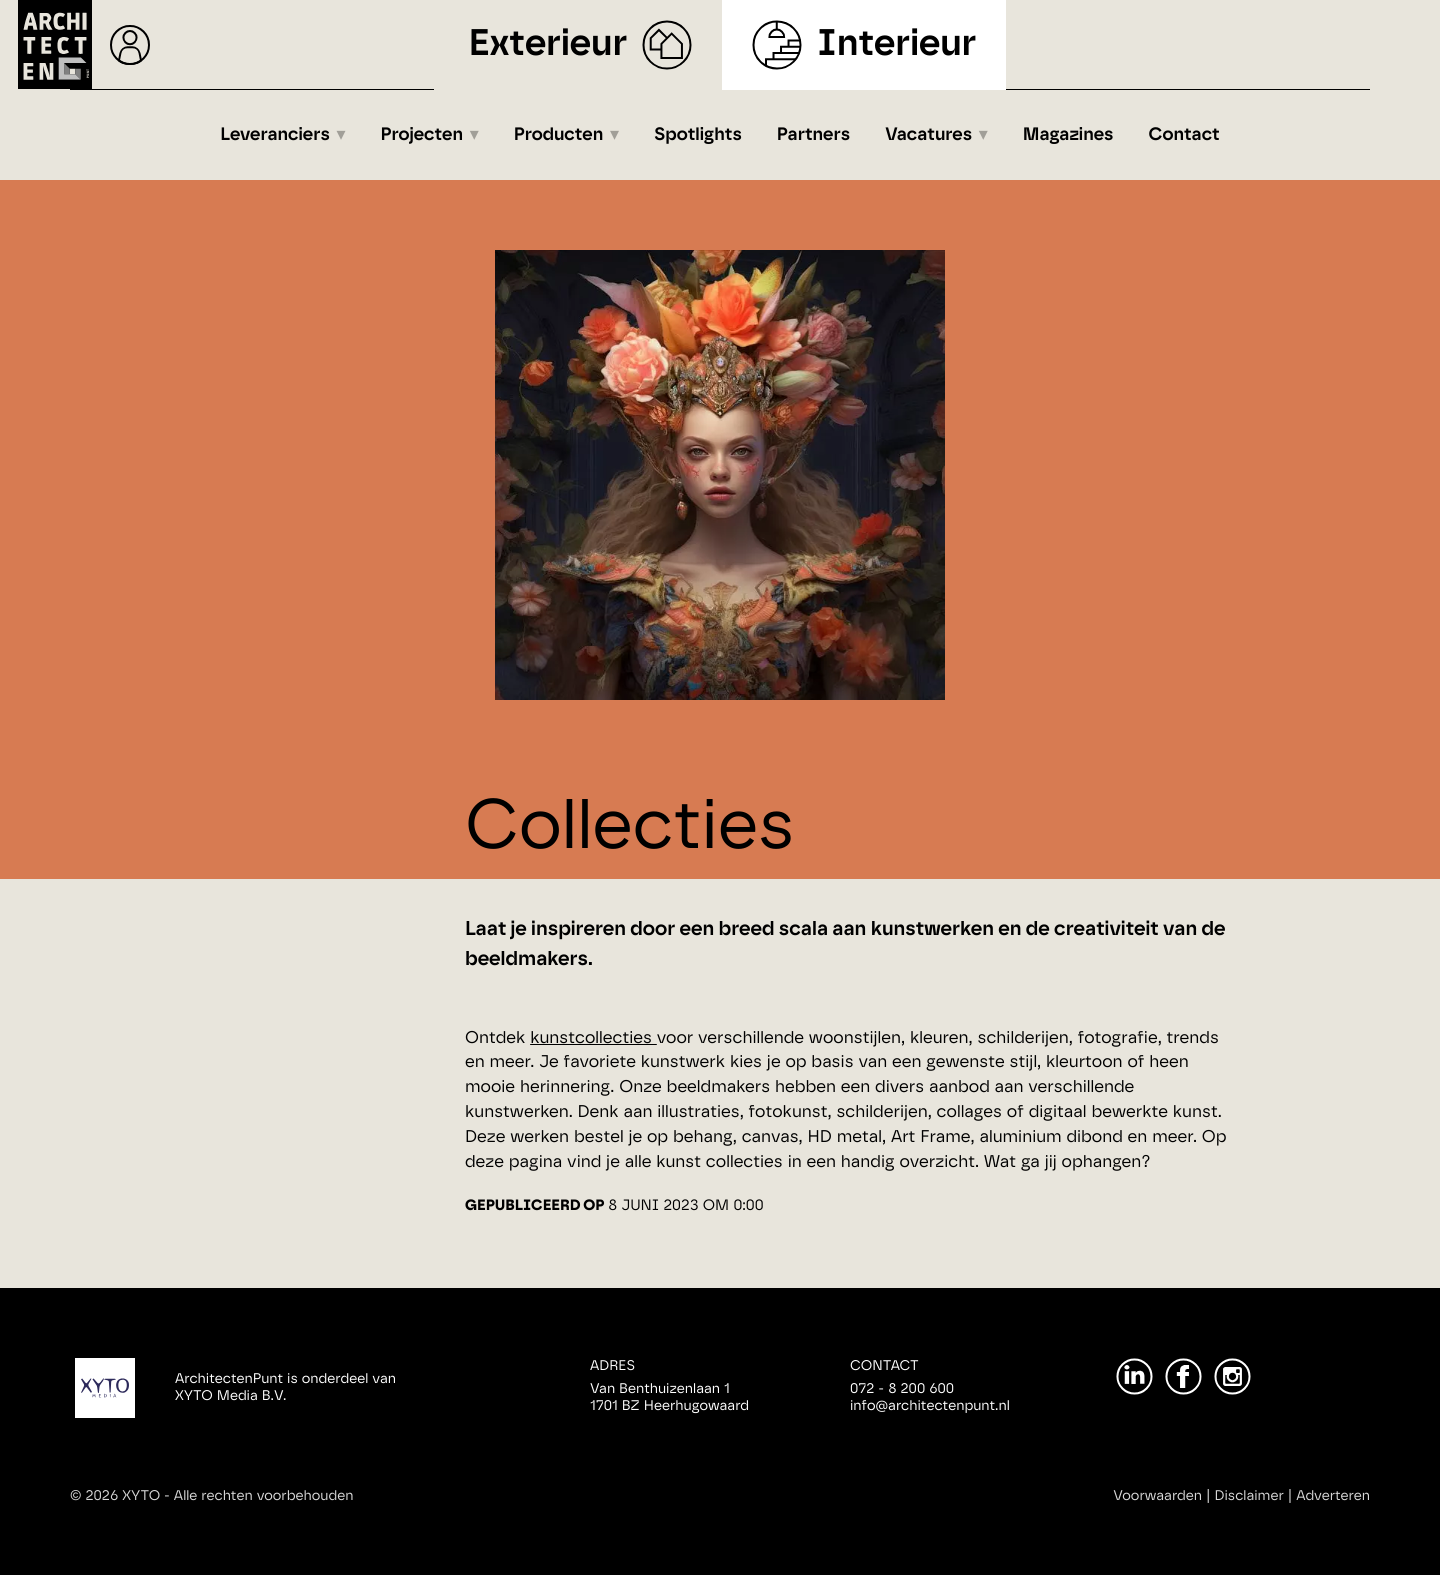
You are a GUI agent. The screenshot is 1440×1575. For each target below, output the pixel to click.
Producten (559, 135)
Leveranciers (275, 135)
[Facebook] (1183, 1376)
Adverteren (1333, 1496)
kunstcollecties (593, 1038)
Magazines (1068, 135)
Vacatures (928, 135)
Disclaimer (1249, 1496)
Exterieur (548, 44)
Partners (813, 135)
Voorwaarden (1157, 1496)
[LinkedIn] (1134, 1376)
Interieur (896, 44)
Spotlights (698, 135)
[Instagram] (1232, 1376)
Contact (1184, 135)
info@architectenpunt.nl (930, 1406)
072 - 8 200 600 (902, 1389)
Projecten (422, 135)
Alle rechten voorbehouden (264, 1496)
